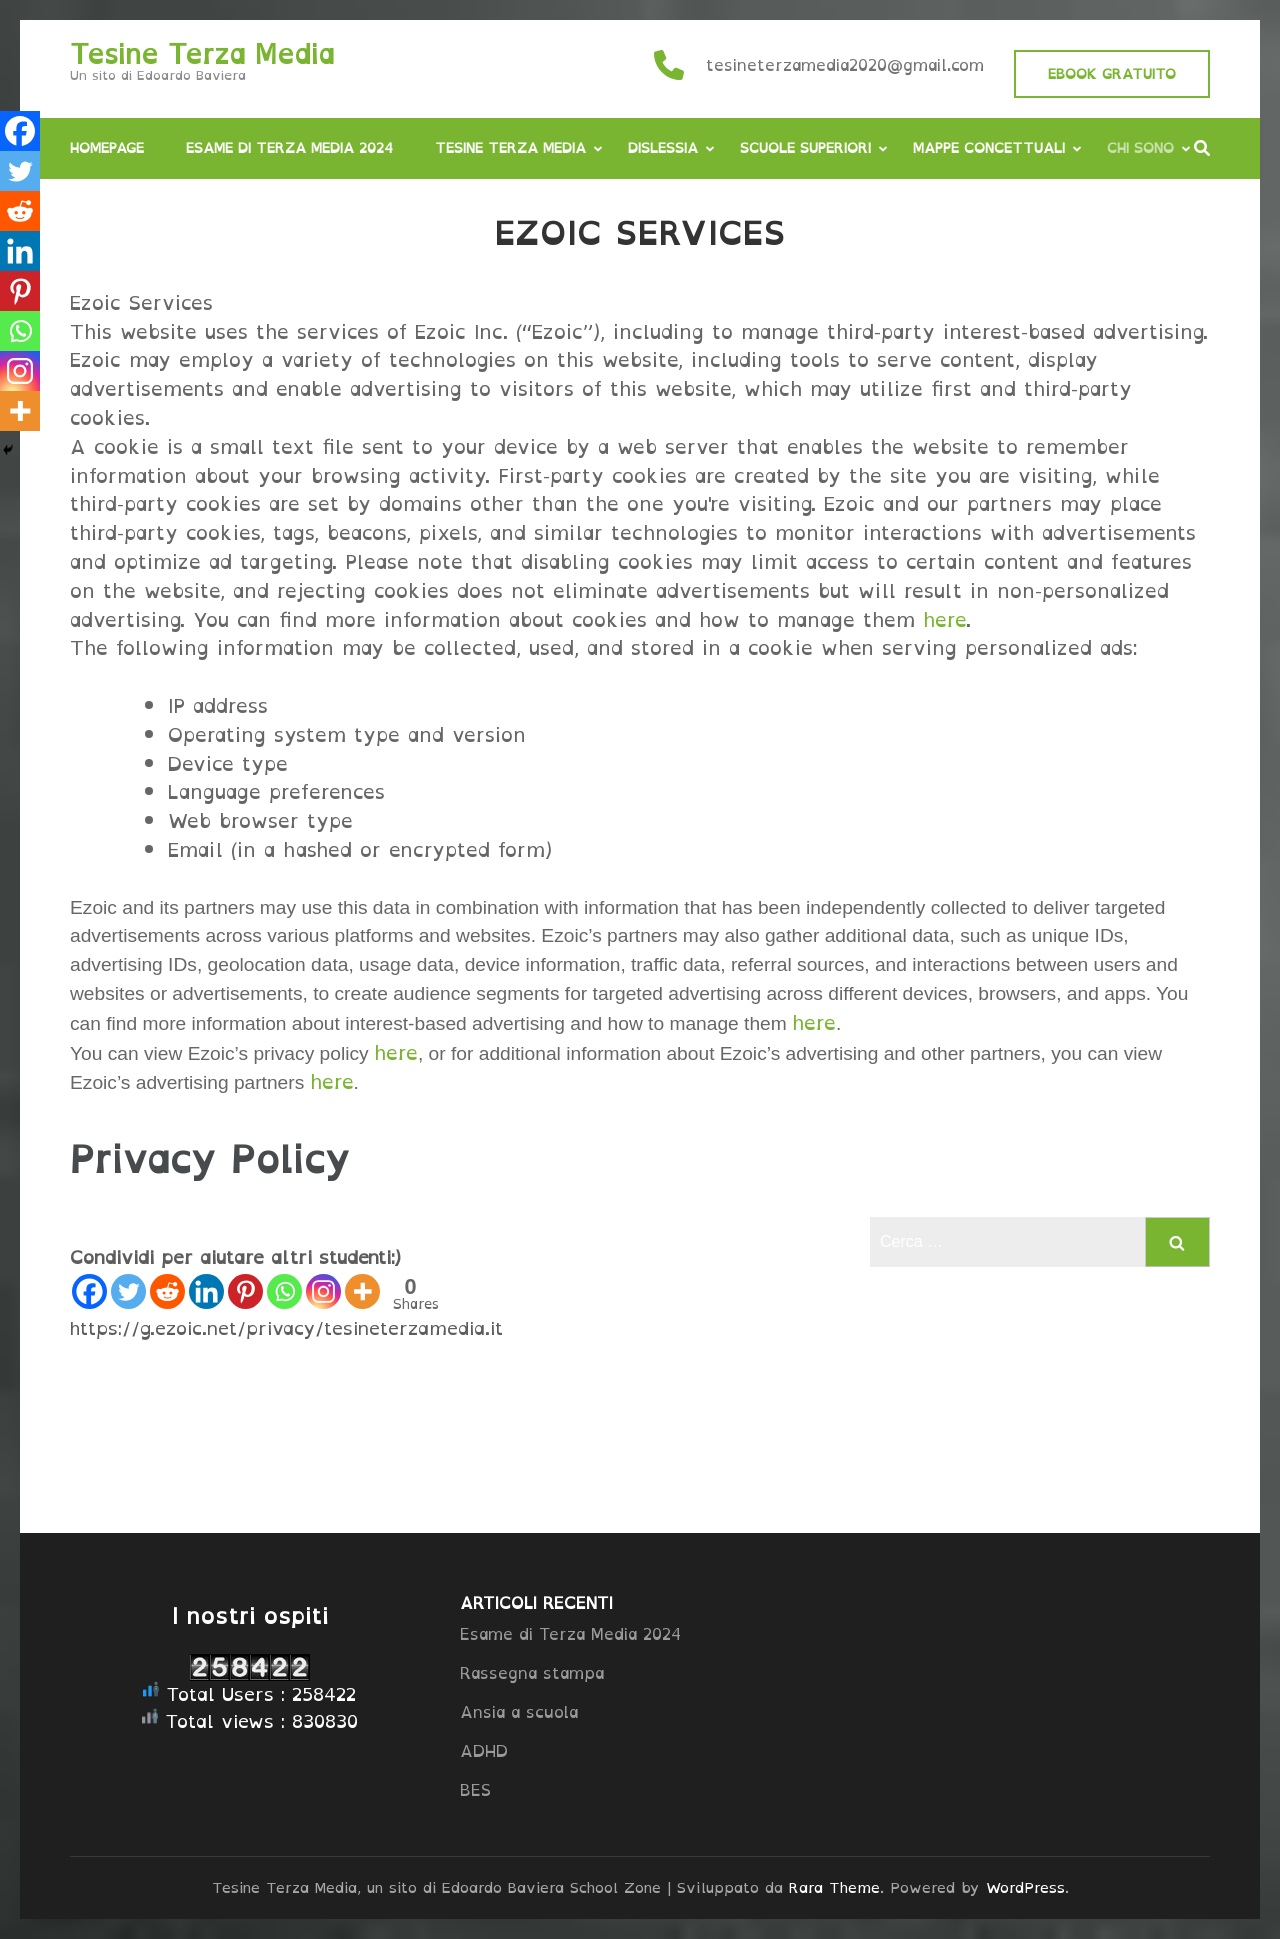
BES (475, 1790)
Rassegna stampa (532, 1673)
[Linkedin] (206, 1291)
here (944, 620)
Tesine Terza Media (202, 54)
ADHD (484, 1751)
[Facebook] (89, 1291)
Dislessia (663, 147)
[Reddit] (167, 1291)
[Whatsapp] (284, 1291)
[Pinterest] (245, 1291)
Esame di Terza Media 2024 (289, 147)
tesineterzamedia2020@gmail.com (845, 65)
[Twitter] (128, 1291)
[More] (362, 1291)
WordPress (1025, 1887)
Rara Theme (834, 1887)
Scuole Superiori (805, 147)
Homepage (107, 147)
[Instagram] (323, 1291)
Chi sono (1140, 147)
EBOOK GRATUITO (1112, 73)
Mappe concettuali (989, 147)
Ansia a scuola (519, 1712)
